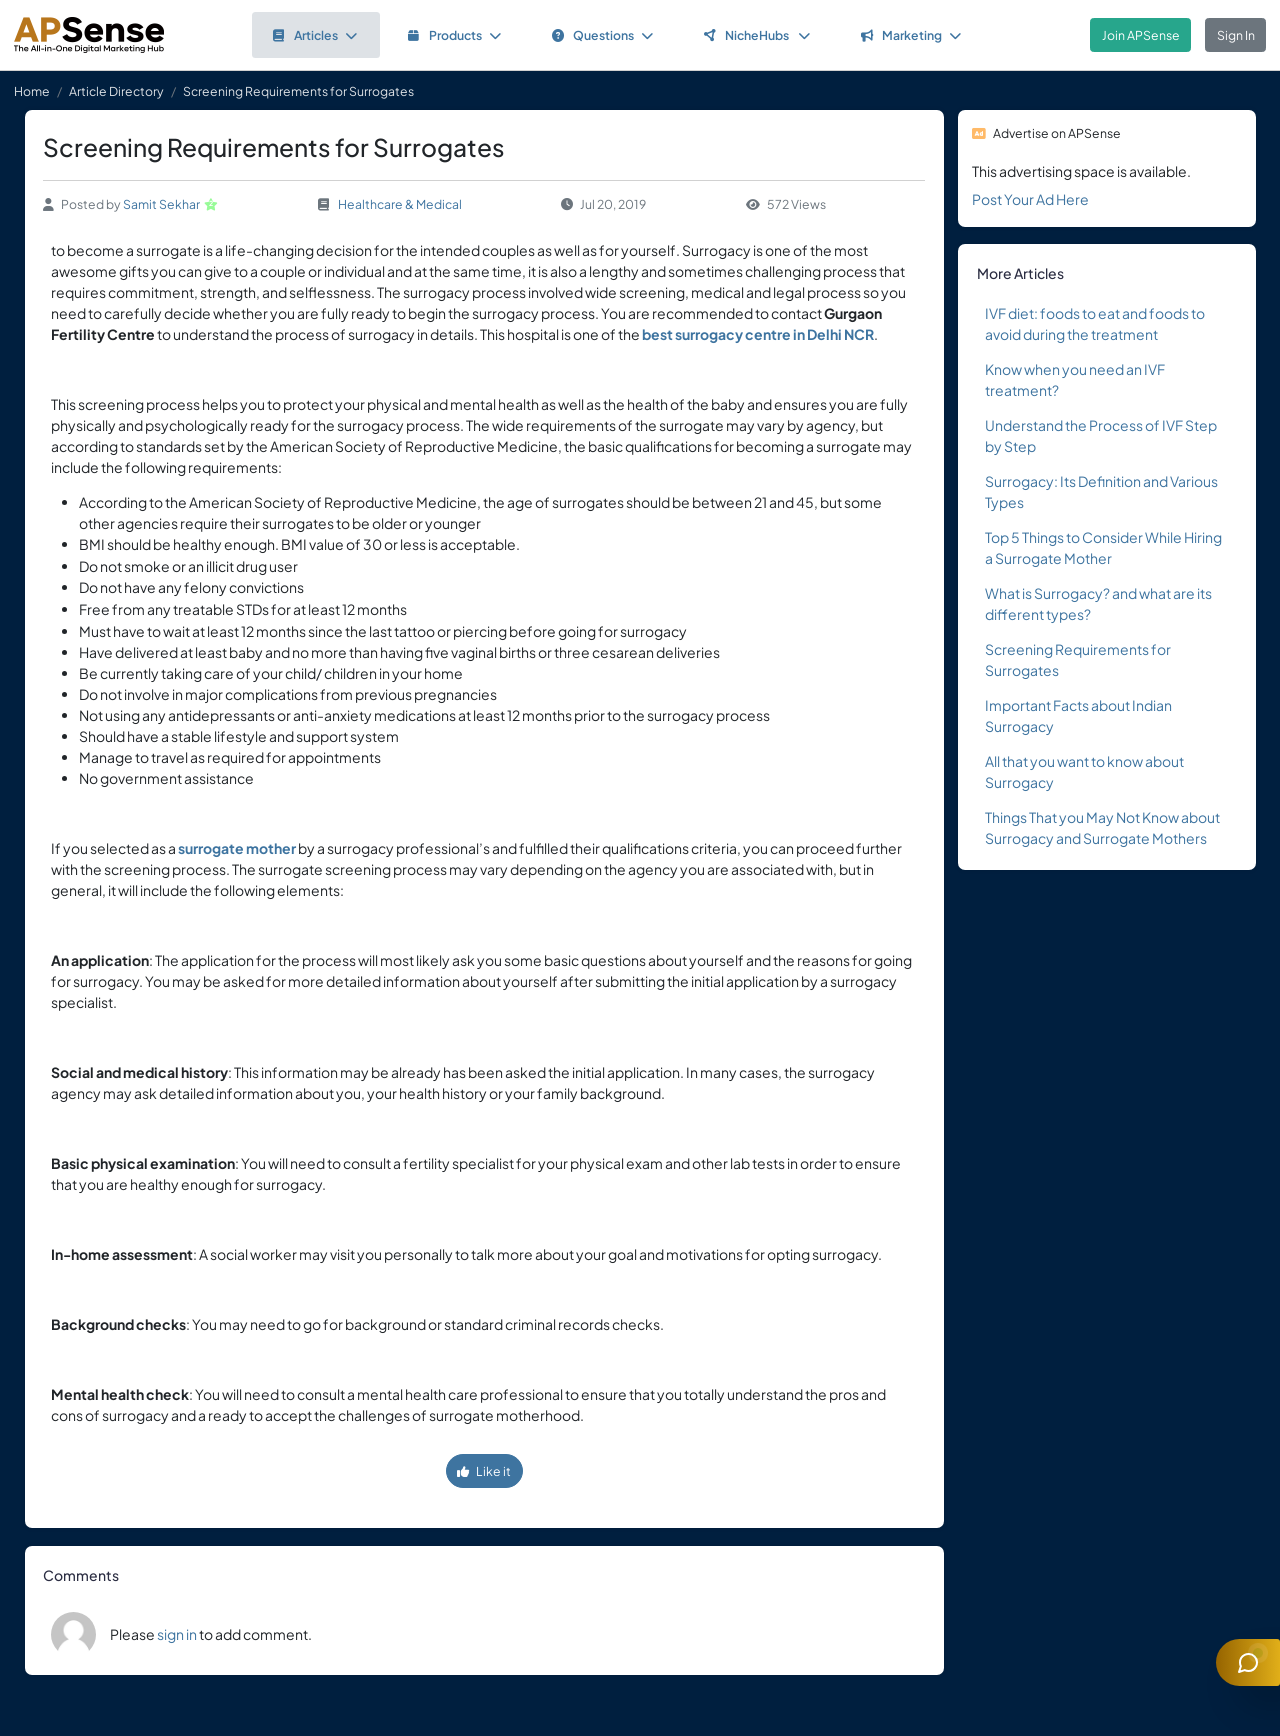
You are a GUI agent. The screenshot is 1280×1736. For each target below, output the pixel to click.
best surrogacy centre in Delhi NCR (758, 334)
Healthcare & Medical (400, 204)
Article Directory (116, 91)
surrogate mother (237, 848)
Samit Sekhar (161, 204)
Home (32, 91)
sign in (177, 1634)
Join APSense (1141, 35)
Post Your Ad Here (1030, 199)
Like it (484, 1471)
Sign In (1236, 35)
